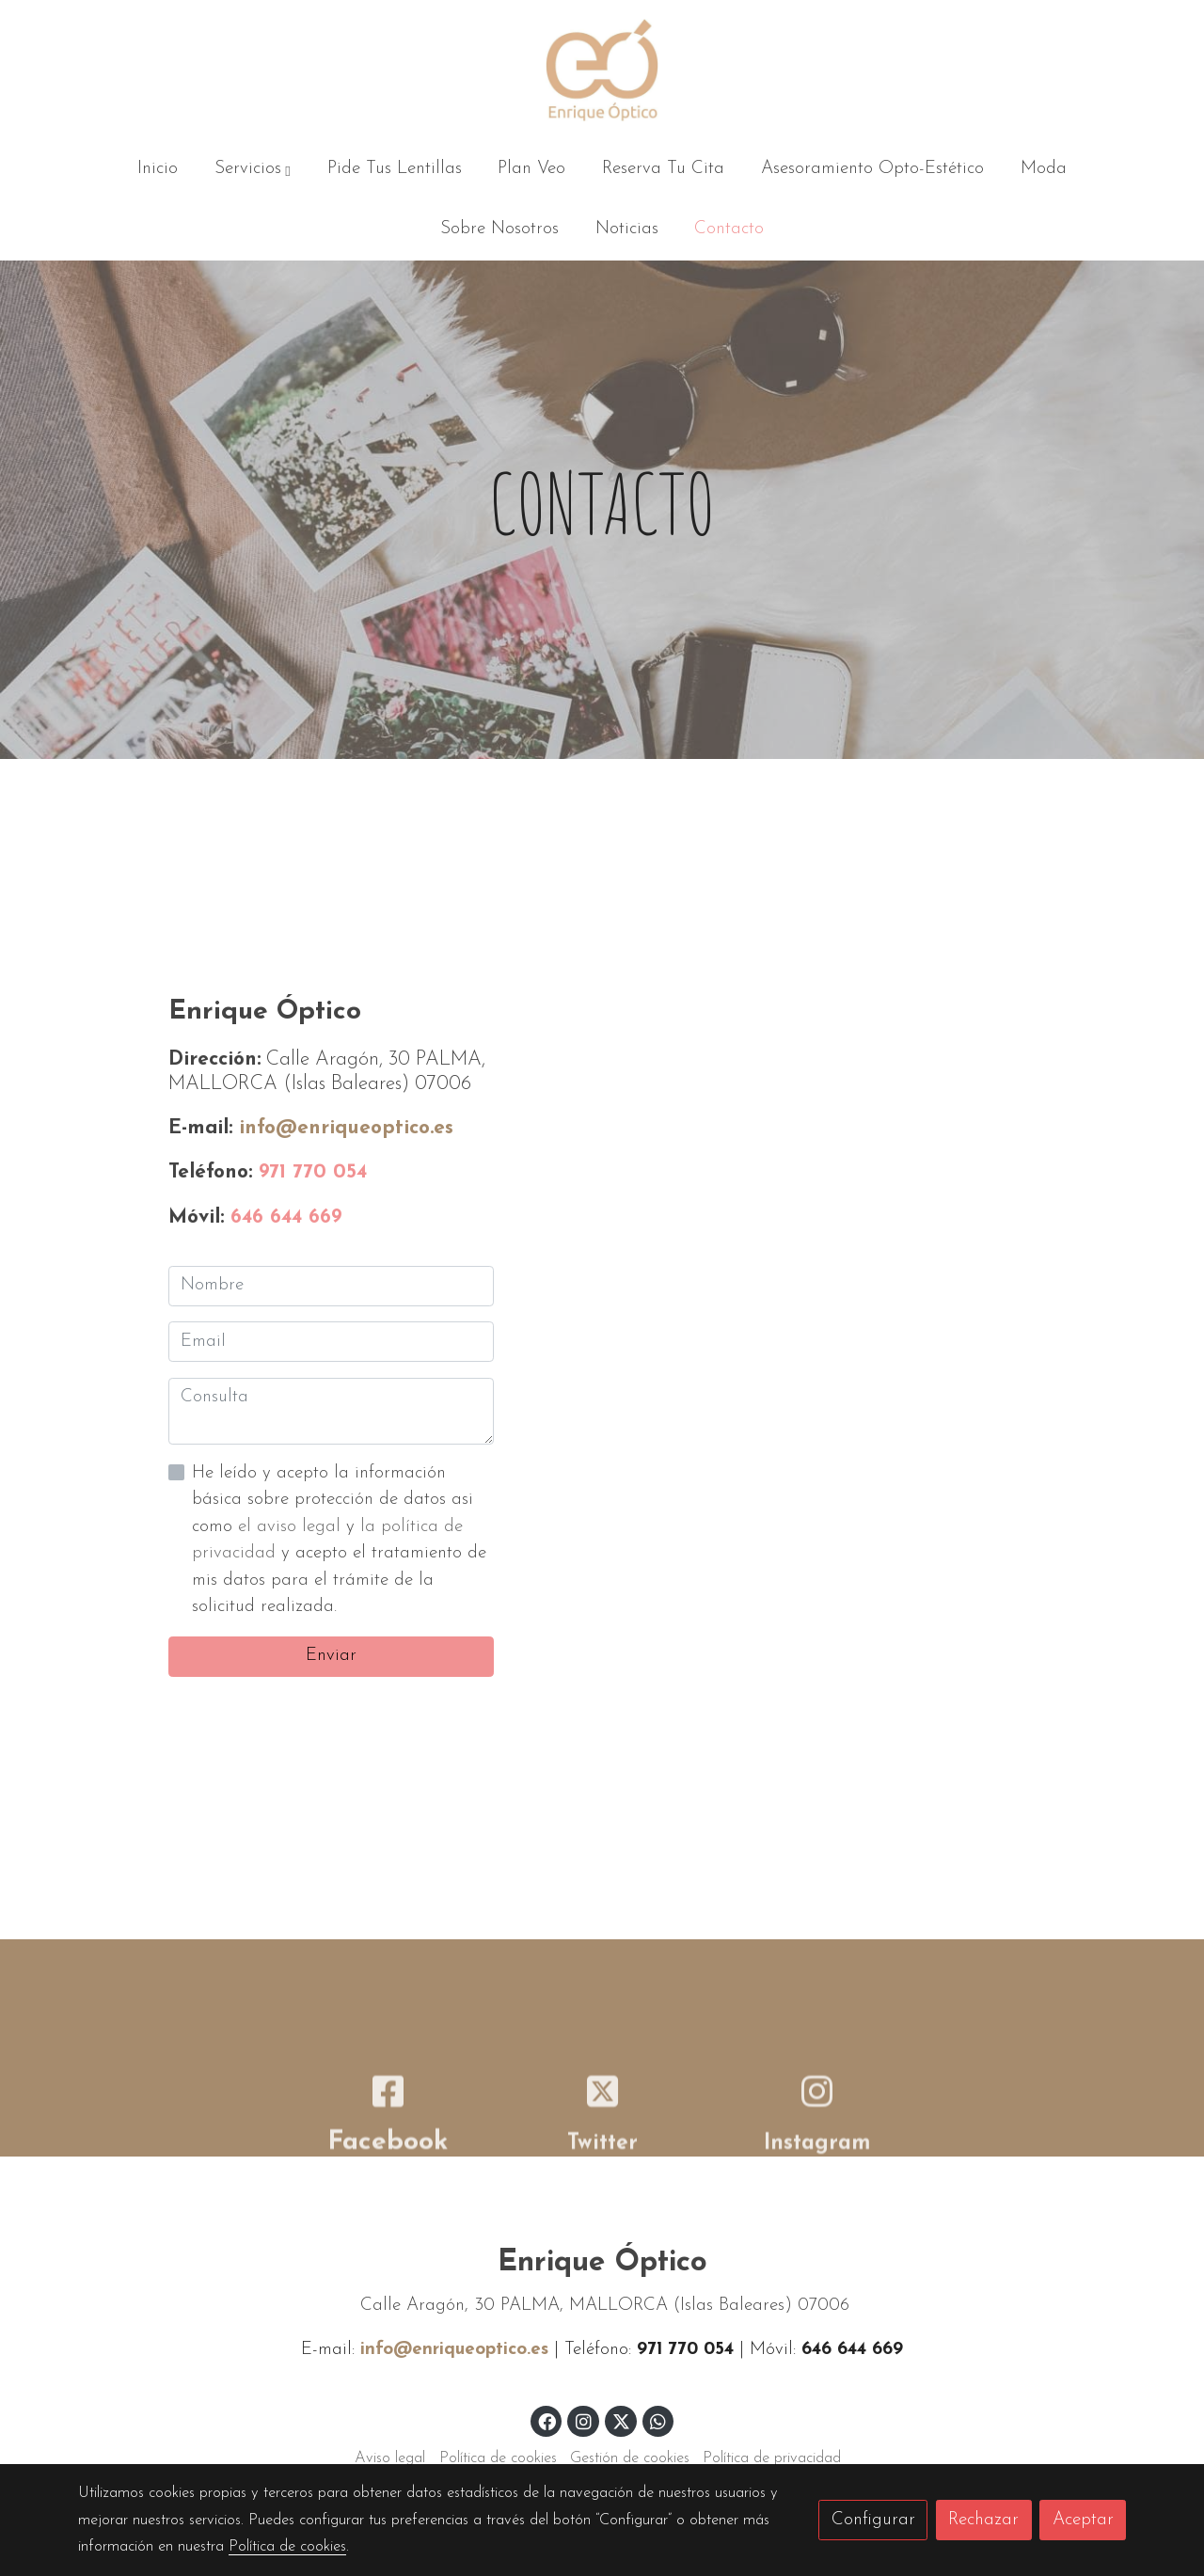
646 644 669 (285, 1217)
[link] (602, 70)
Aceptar (1083, 2520)
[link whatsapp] (658, 2420)
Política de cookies (498, 2458)
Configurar (873, 2520)
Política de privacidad (772, 2458)
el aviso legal (292, 1527)
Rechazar (983, 2520)
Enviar (331, 1656)
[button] (253, 170)
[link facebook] (547, 2420)
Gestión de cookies (629, 2458)
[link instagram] (583, 2420)
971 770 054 (313, 1172)
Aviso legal (390, 2458)
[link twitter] (622, 2420)
